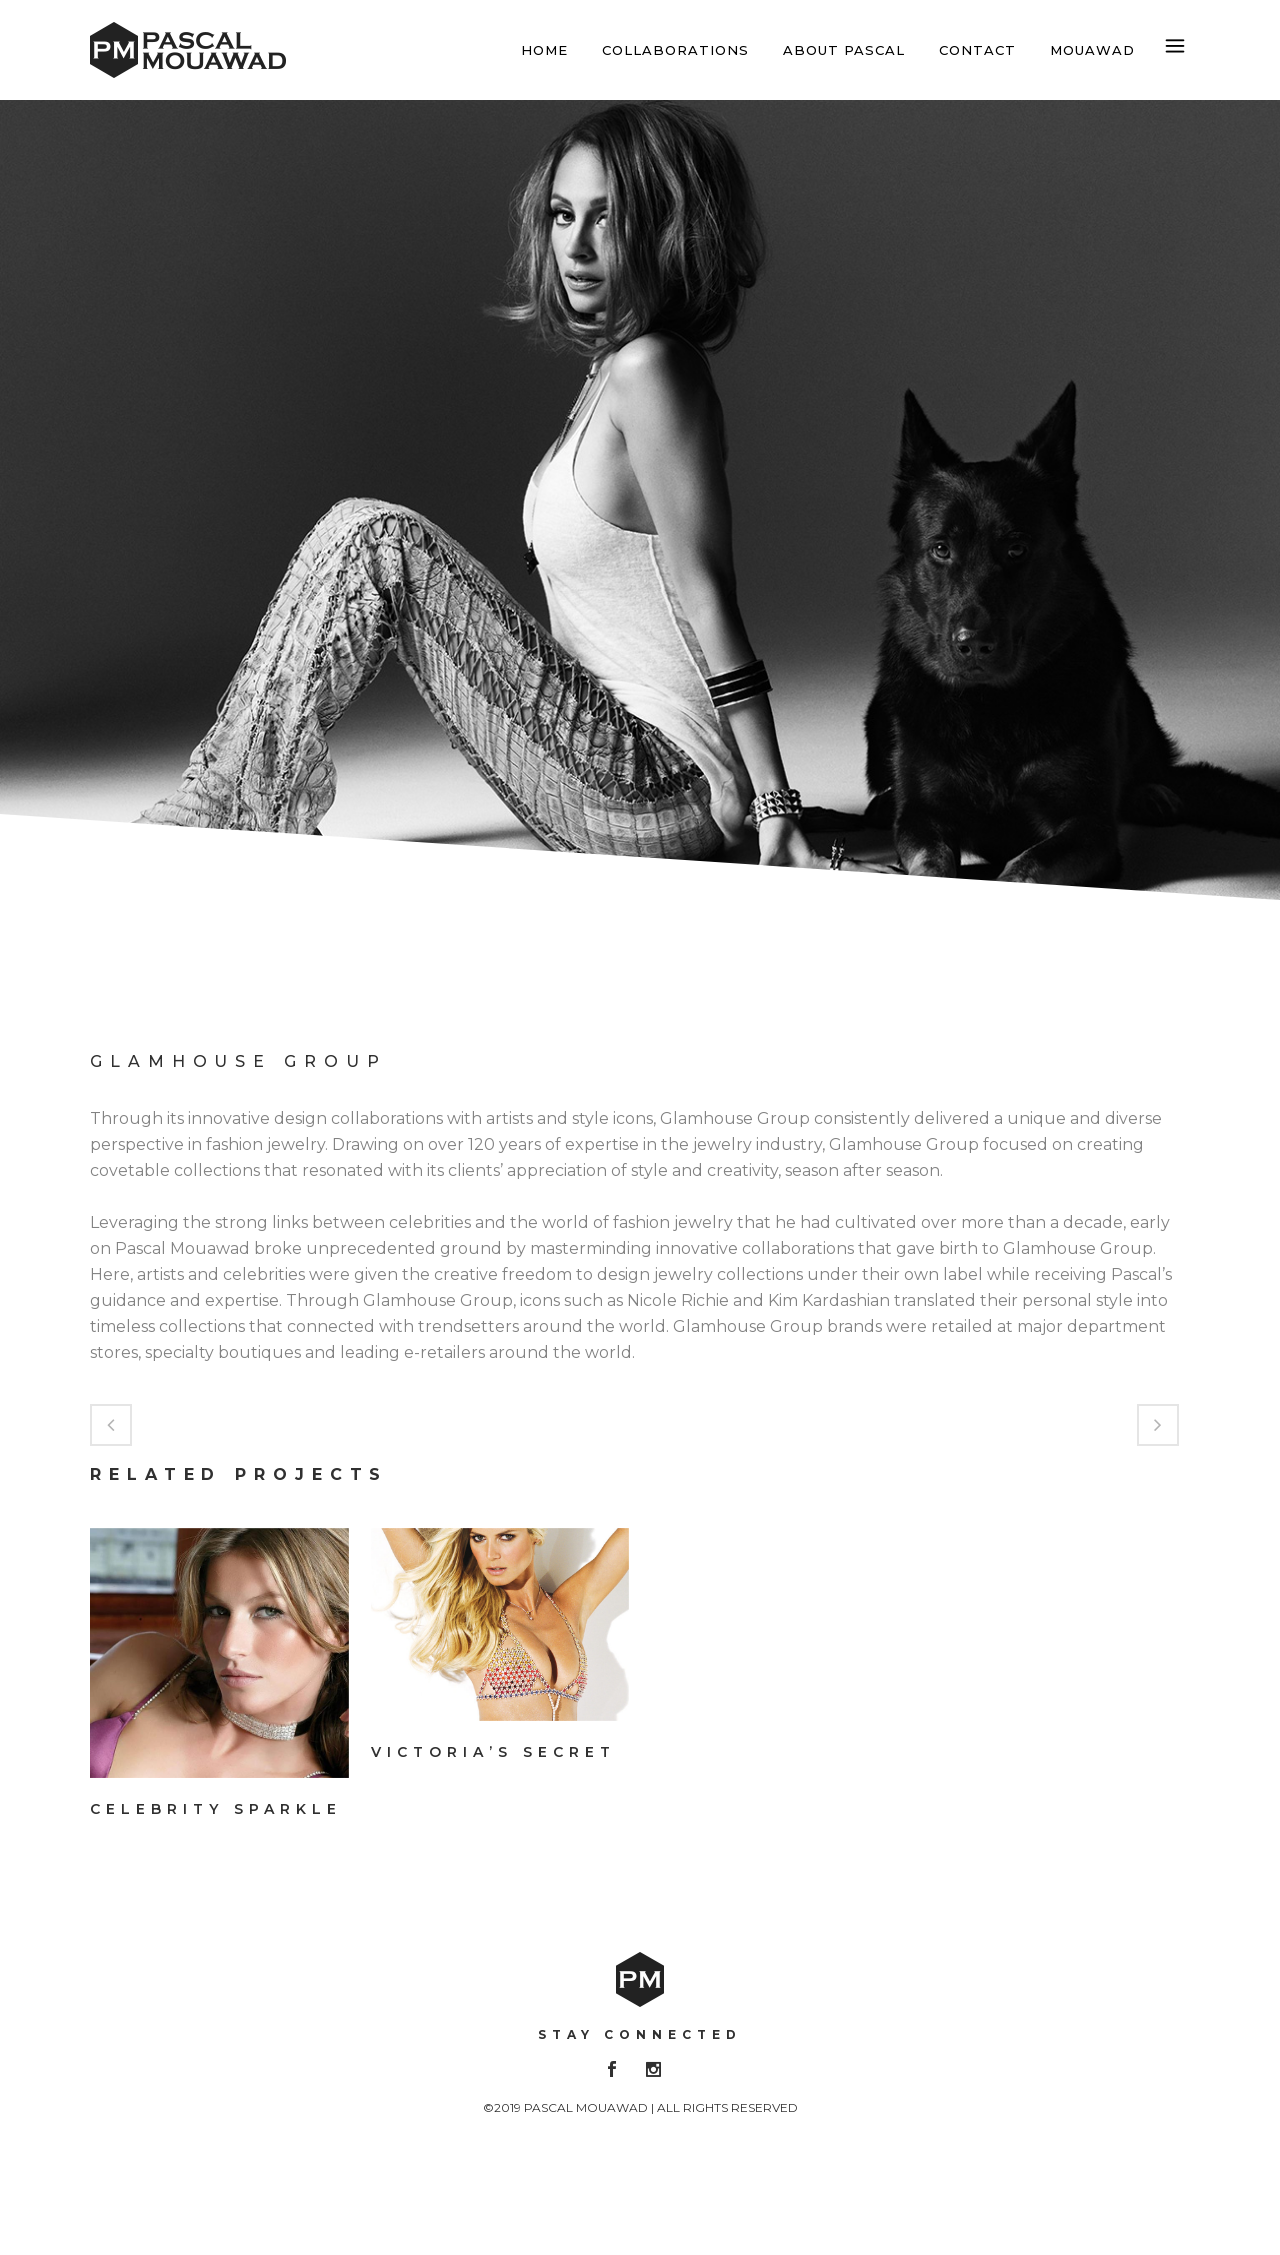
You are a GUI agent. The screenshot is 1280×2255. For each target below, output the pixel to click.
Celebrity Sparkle (216, 1809)
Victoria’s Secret (493, 1752)
